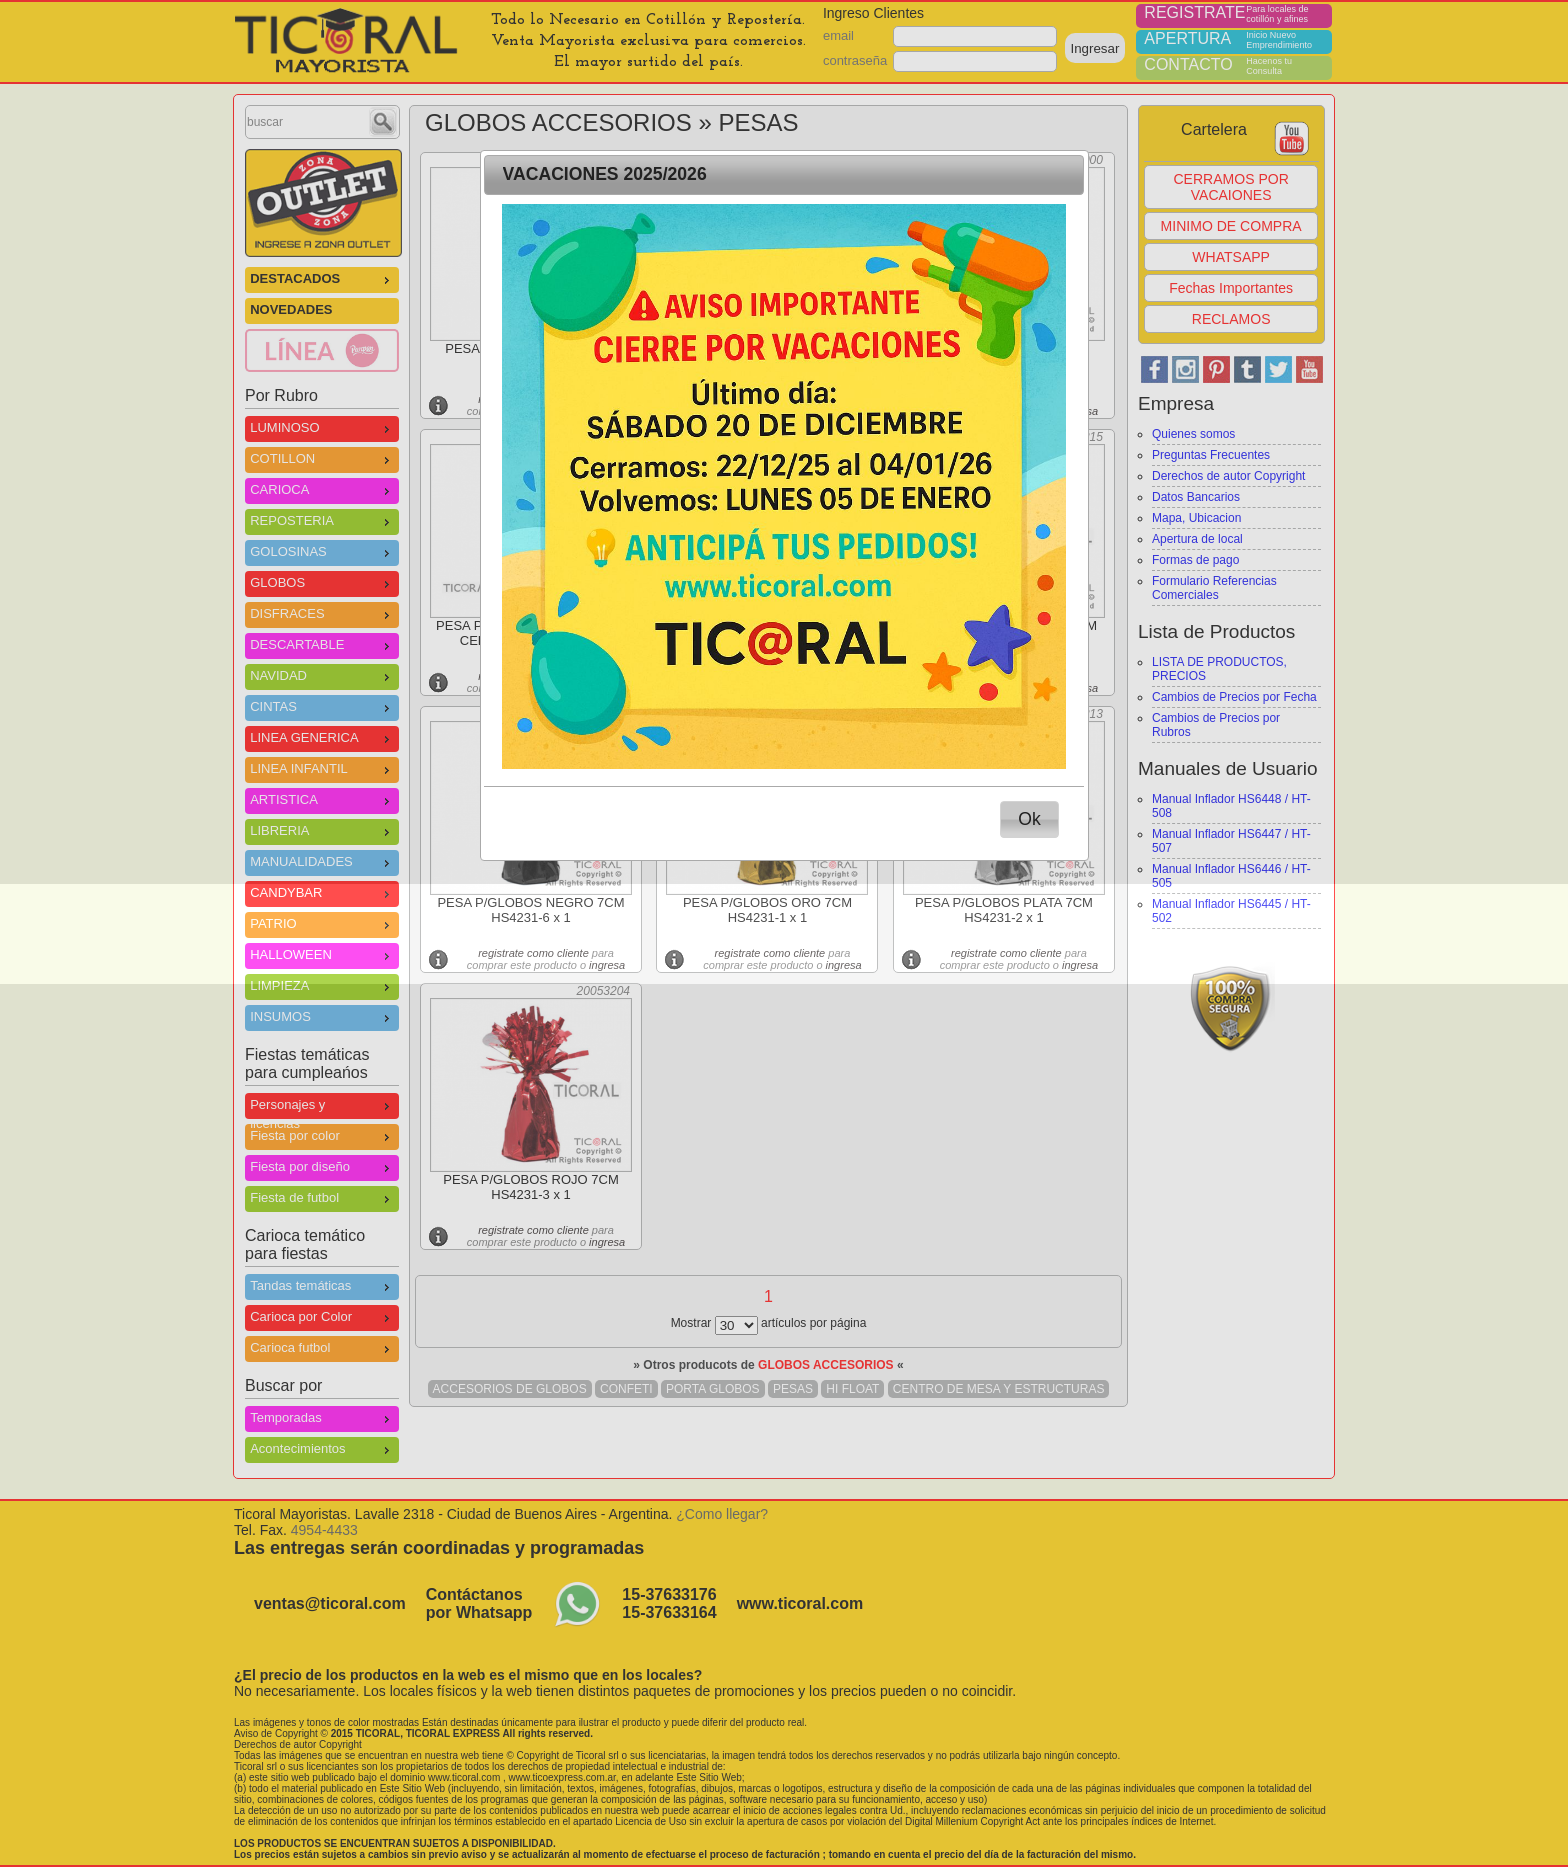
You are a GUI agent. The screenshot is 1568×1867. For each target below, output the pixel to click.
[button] (1030, 819)
